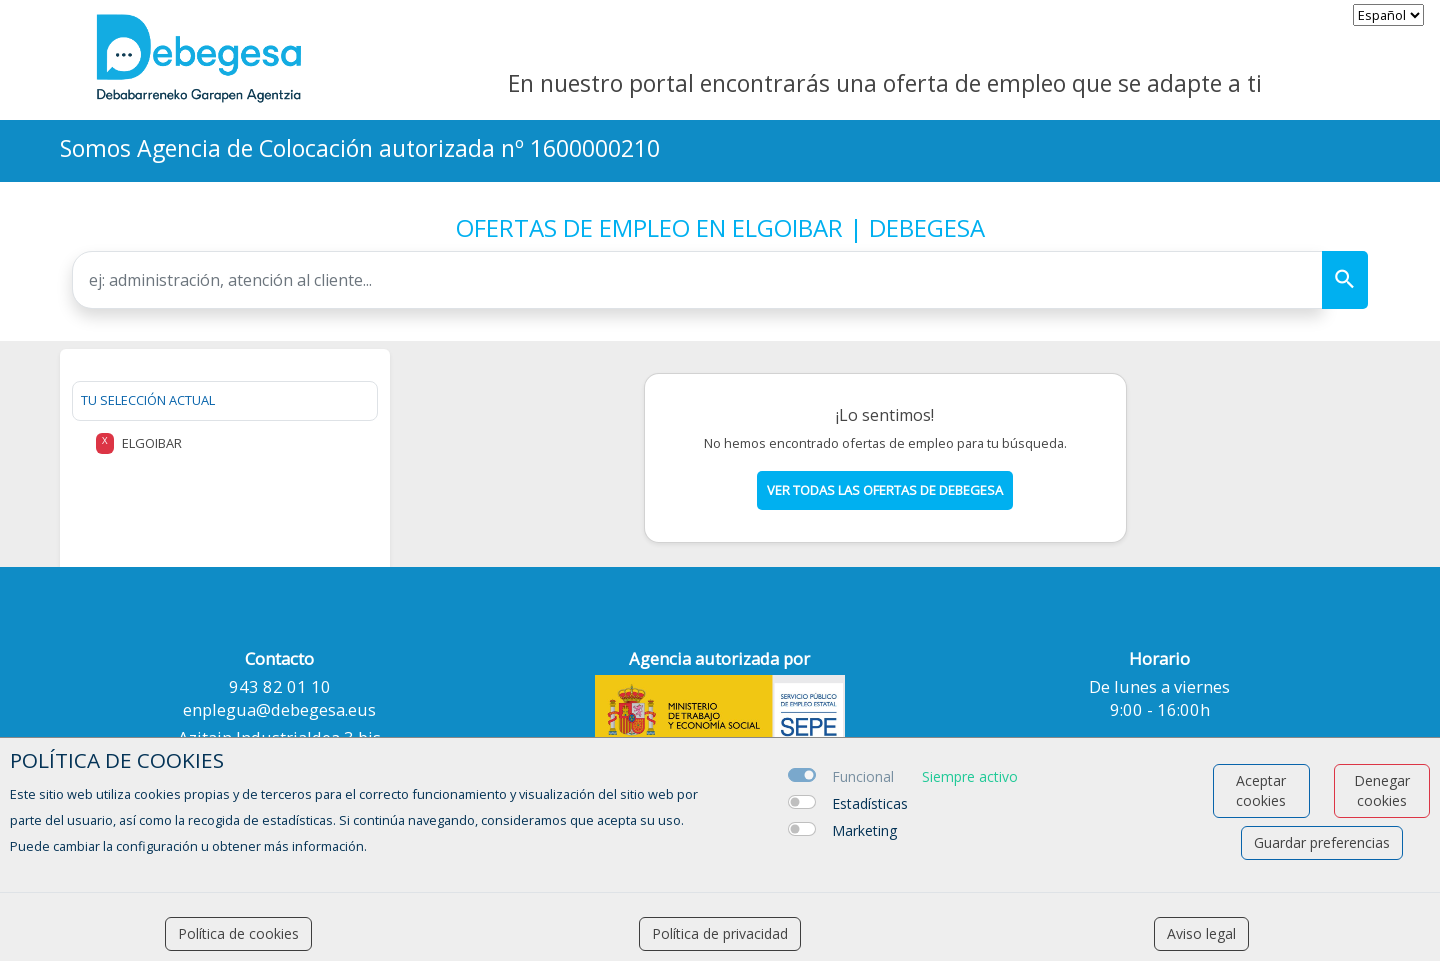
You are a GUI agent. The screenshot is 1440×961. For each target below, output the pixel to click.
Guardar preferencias (1322, 842)
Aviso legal (1201, 933)
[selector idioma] (1388, 15)
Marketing (864, 830)
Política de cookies (238, 933)
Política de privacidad (720, 933)
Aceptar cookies (1261, 790)
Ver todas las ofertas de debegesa (885, 490)
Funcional (863, 776)
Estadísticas (870, 803)
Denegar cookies (1382, 790)
